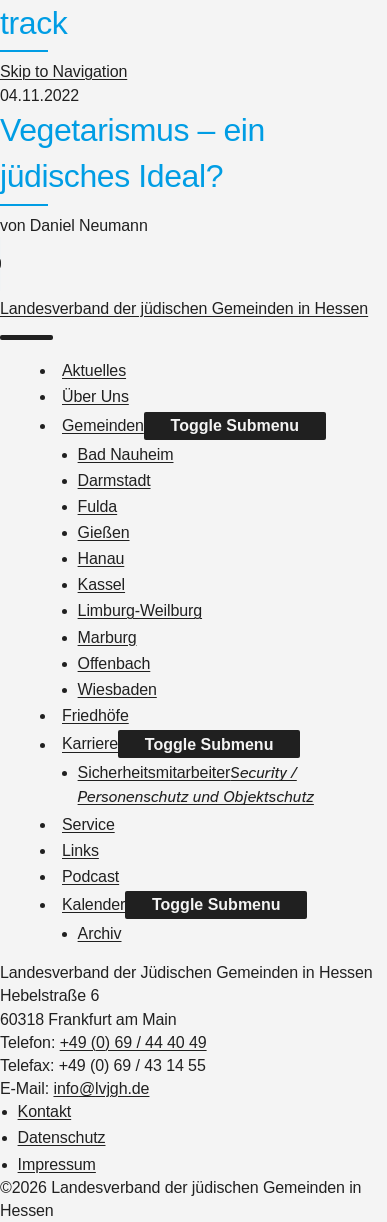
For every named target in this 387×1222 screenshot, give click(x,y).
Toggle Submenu (235, 425)
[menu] (26, 337)
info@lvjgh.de (101, 1088)
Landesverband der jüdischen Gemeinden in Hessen (184, 308)
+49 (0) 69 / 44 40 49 (133, 1042)
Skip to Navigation (63, 71)
